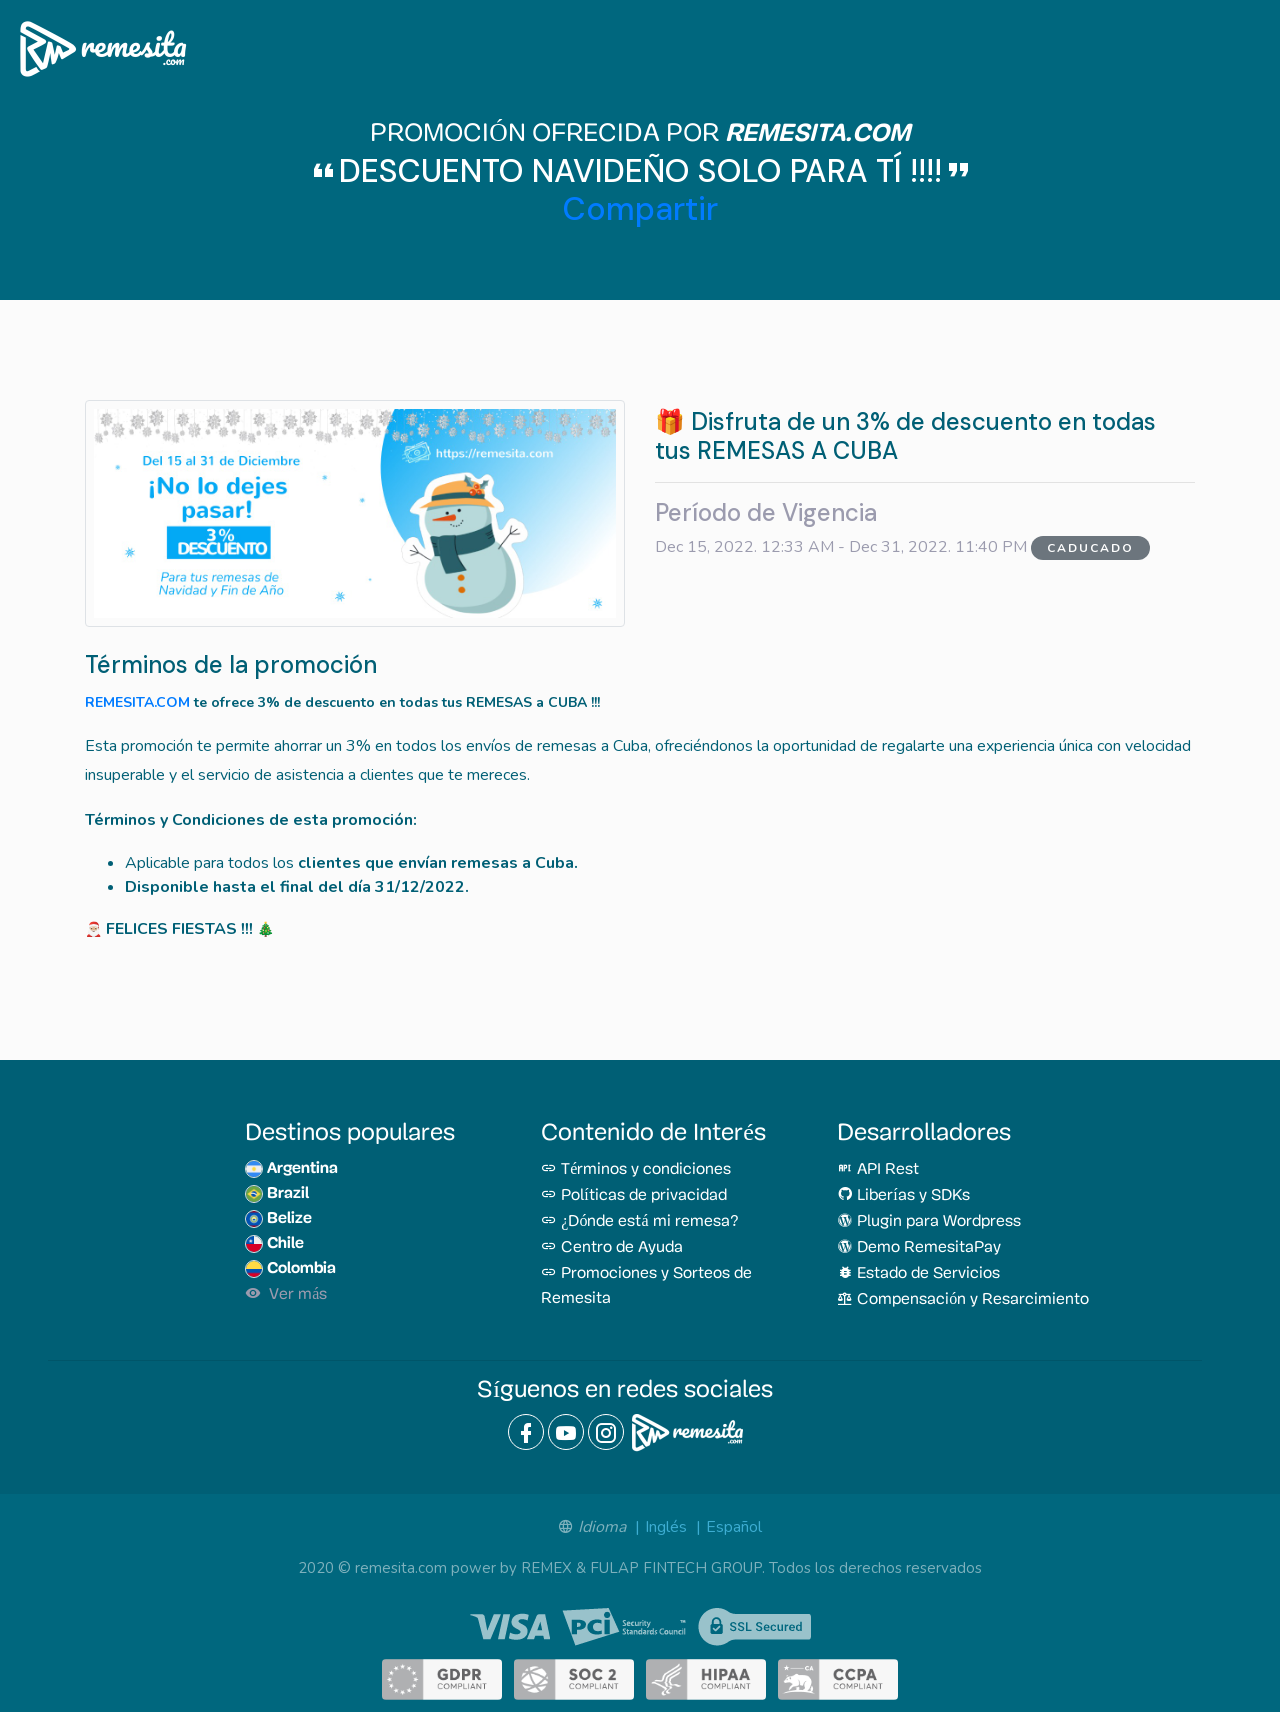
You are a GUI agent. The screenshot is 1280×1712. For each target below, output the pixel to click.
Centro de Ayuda (612, 1248)
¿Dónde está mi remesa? (639, 1222)
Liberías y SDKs (903, 1196)
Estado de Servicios (918, 1274)
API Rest (878, 1170)
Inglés (666, 1527)
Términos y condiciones (636, 1170)
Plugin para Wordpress (929, 1222)
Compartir (640, 209)
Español (734, 1527)
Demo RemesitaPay (919, 1248)
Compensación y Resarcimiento (963, 1300)
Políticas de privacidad (633, 1196)
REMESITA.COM (137, 702)
